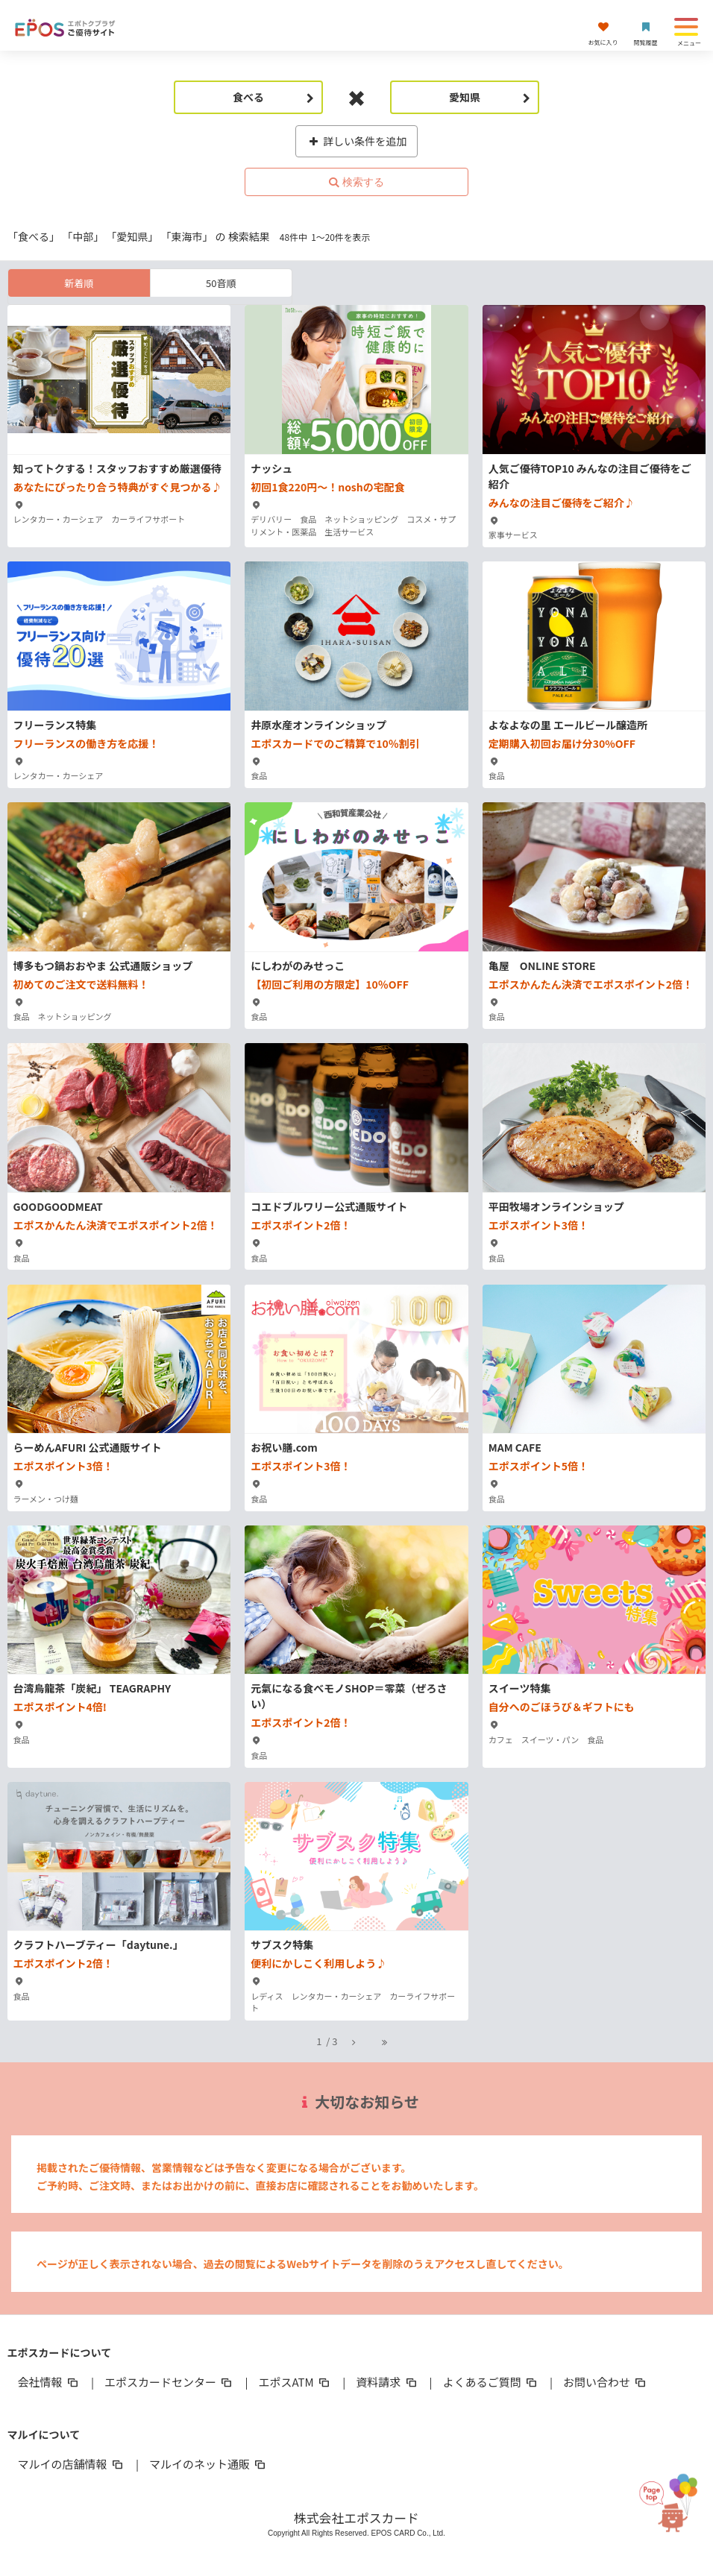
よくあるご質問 (491, 2382)
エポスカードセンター (169, 2382)
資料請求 (387, 2382)
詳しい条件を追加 (357, 140)
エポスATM (295, 2382)
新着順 (78, 283)
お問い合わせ (605, 2382)
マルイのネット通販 (208, 2464)
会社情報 (49, 2382)
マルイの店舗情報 (71, 2464)
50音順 (221, 283)
